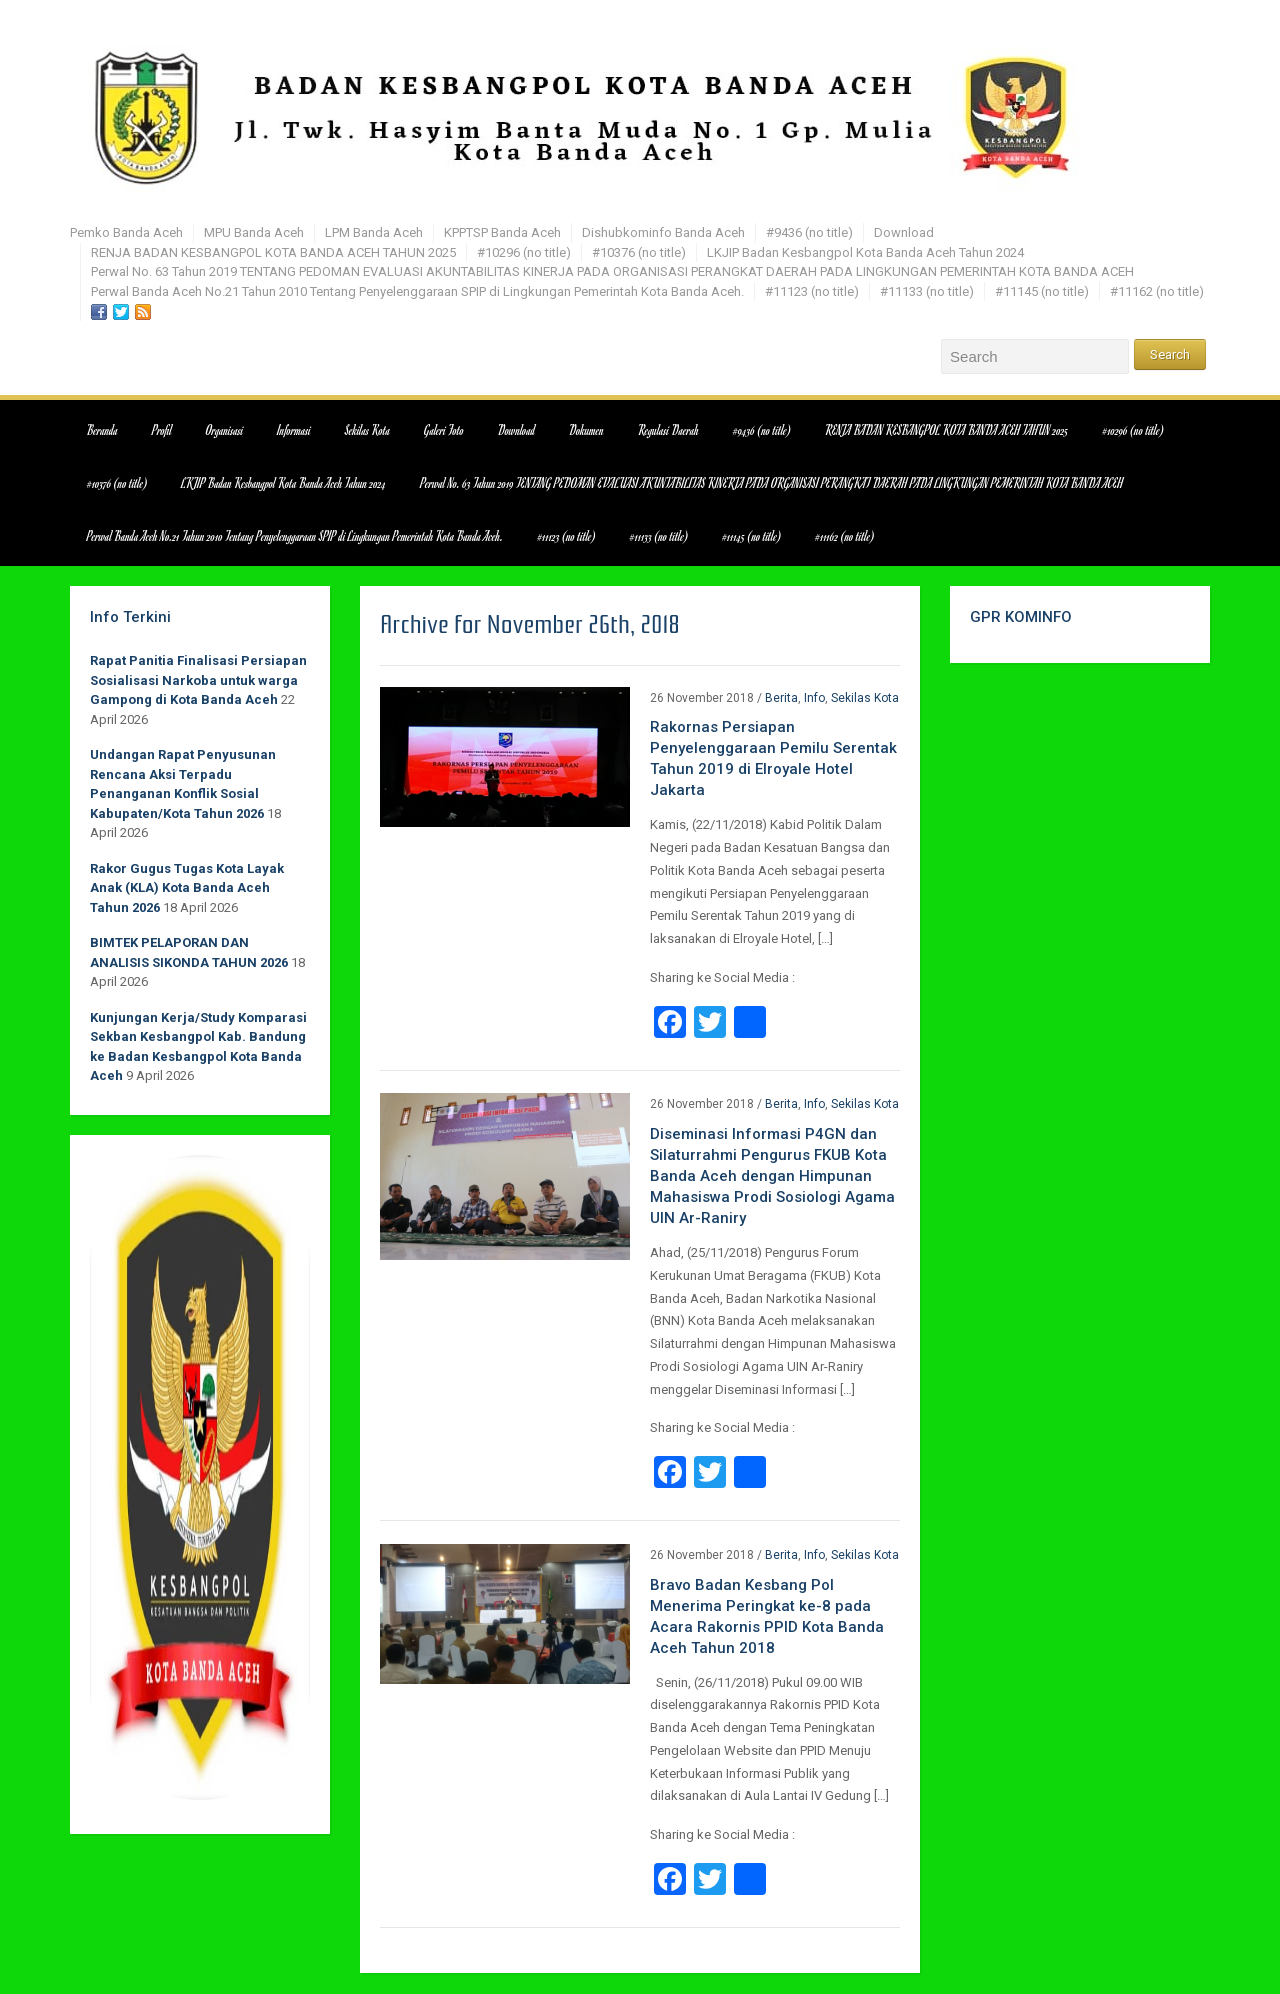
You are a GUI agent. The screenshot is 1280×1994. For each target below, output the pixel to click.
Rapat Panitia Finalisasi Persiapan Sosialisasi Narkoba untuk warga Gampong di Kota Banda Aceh (198, 680)
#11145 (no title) (1042, 291)
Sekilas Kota (367, 430)
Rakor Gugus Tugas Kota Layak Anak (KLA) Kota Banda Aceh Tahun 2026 (187, 888)
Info (814, 698)
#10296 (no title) (524, 252)
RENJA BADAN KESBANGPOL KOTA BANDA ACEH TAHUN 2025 (273, 252)
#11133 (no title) (927, 291)
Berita (781, 698)
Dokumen (586, 430)
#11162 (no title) (1157, 291)
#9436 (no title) (809, 232)
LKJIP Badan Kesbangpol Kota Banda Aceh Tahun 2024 (865, 252)
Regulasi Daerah (668, 430)
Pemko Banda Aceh (126, 232)
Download (904, 232)
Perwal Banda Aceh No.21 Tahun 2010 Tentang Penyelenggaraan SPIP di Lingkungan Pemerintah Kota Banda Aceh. (417, 291)
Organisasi (224, 430)
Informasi (294, 430)
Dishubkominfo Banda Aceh (663, 232)
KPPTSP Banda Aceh (502, 232)
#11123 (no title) (812, 291)
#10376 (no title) (639, 252)
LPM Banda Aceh (374, 232)
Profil (162, 430)
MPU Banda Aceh (254, 232)
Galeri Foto (444, 430)
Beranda (102, 430)
